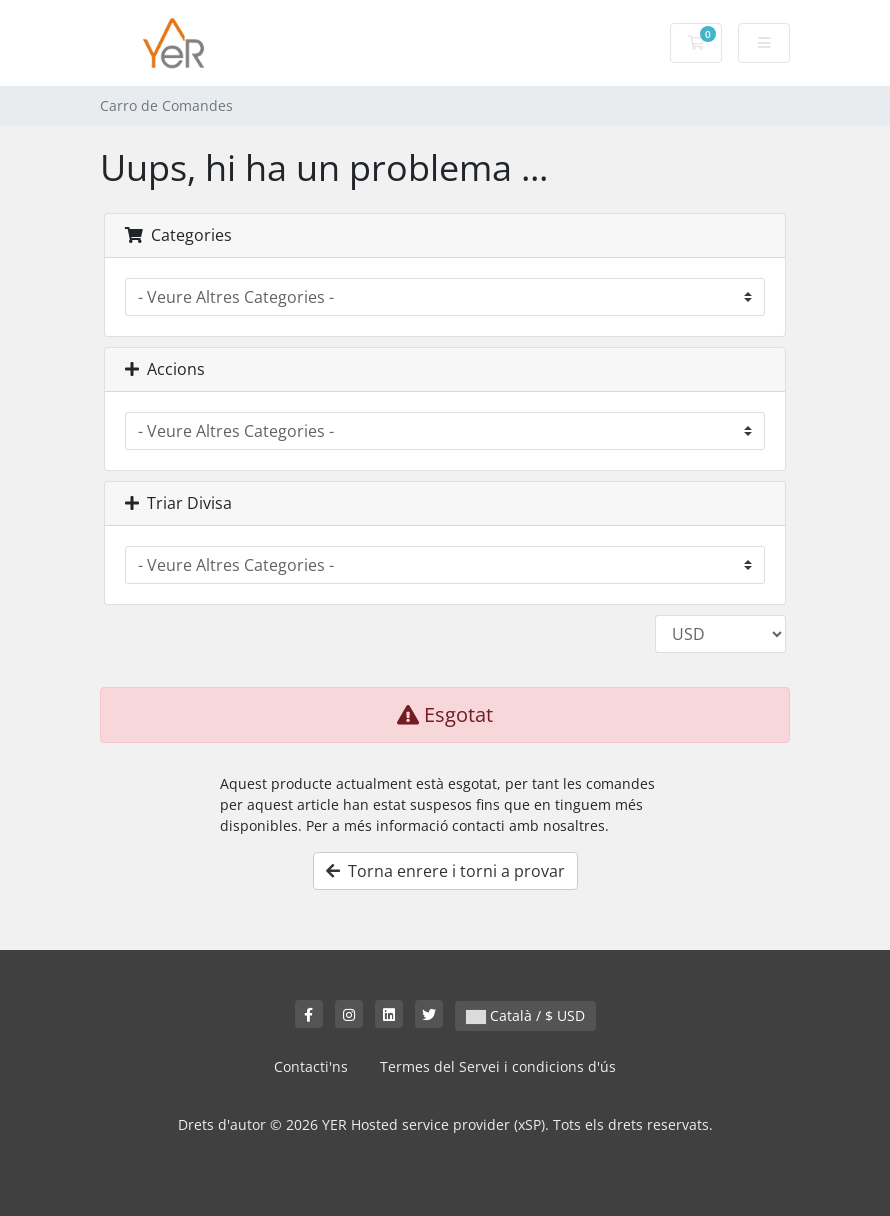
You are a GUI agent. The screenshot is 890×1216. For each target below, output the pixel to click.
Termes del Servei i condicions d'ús (498, 1066)
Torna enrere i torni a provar (445, 871)
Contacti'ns (311, 1066)
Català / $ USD (525, 1015)
